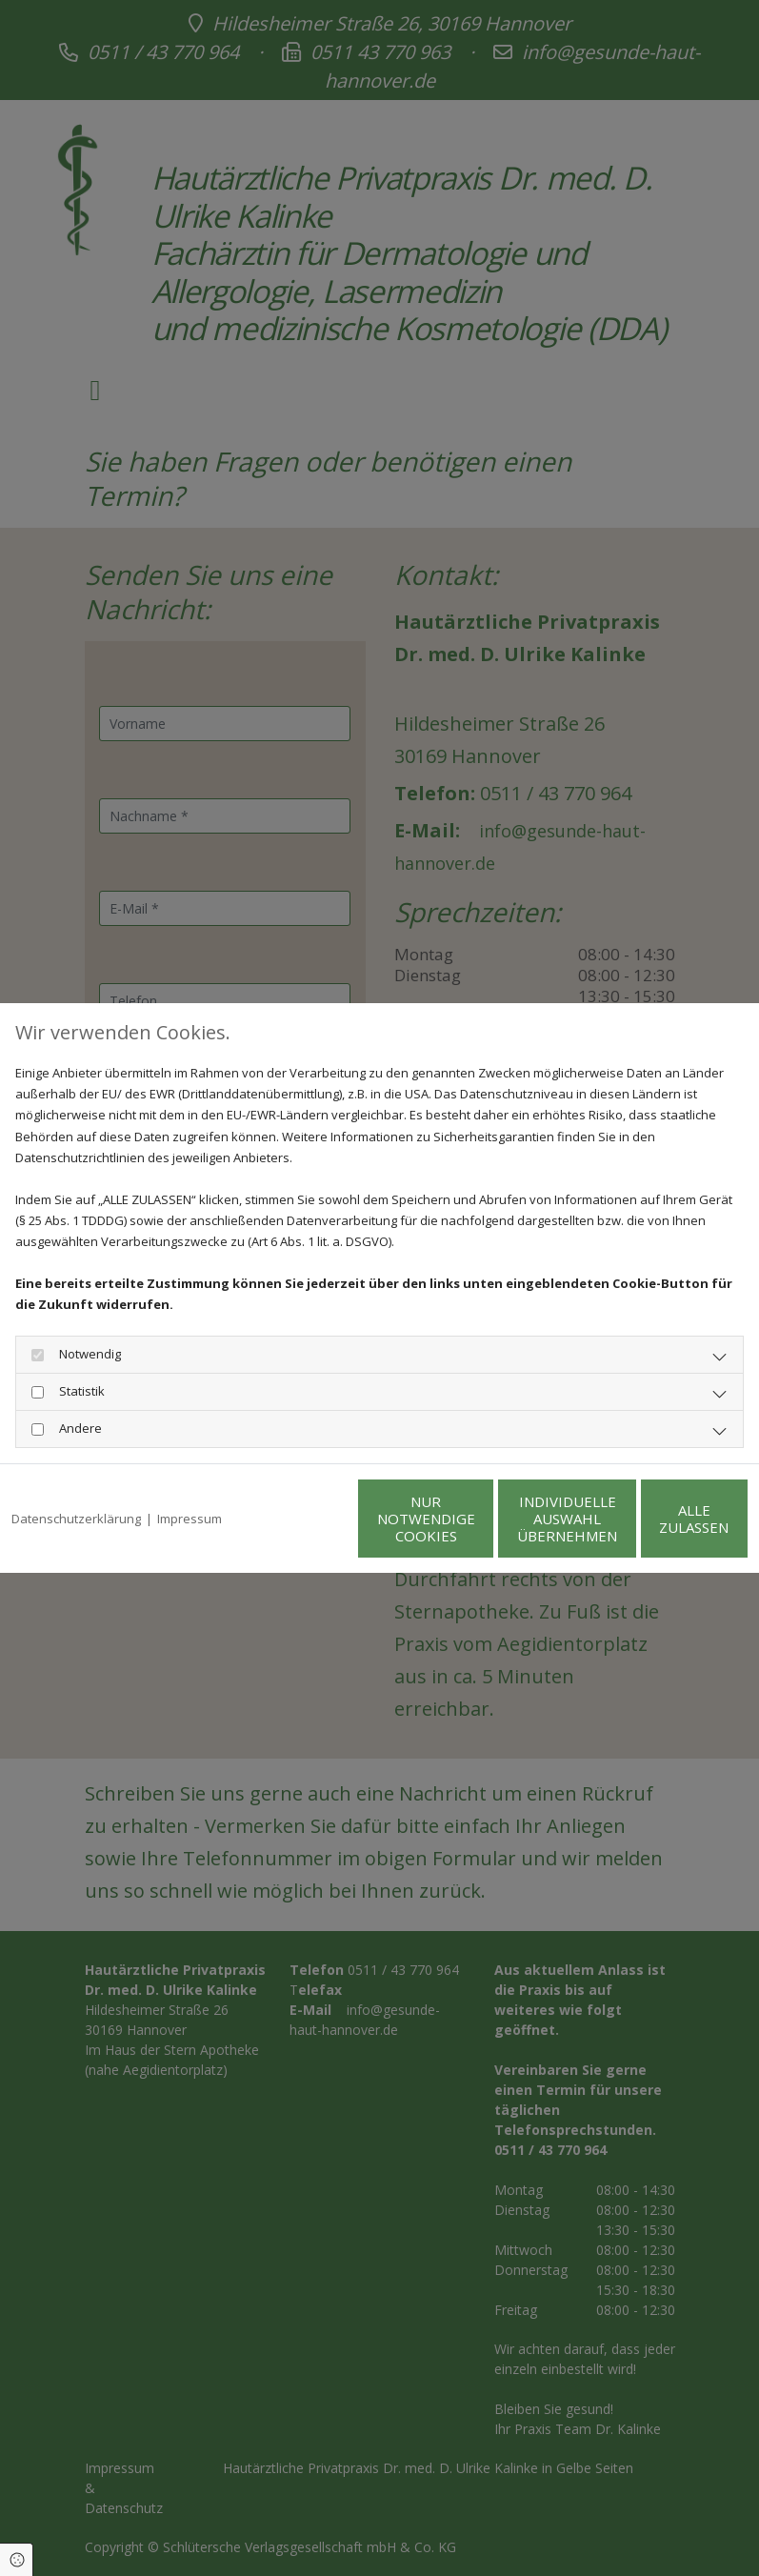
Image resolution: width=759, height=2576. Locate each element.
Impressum (189, 1479)
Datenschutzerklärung (76, 1479)
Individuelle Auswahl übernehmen (479, 1529)
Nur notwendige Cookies (297, 1529)
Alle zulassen (659, 1529)
